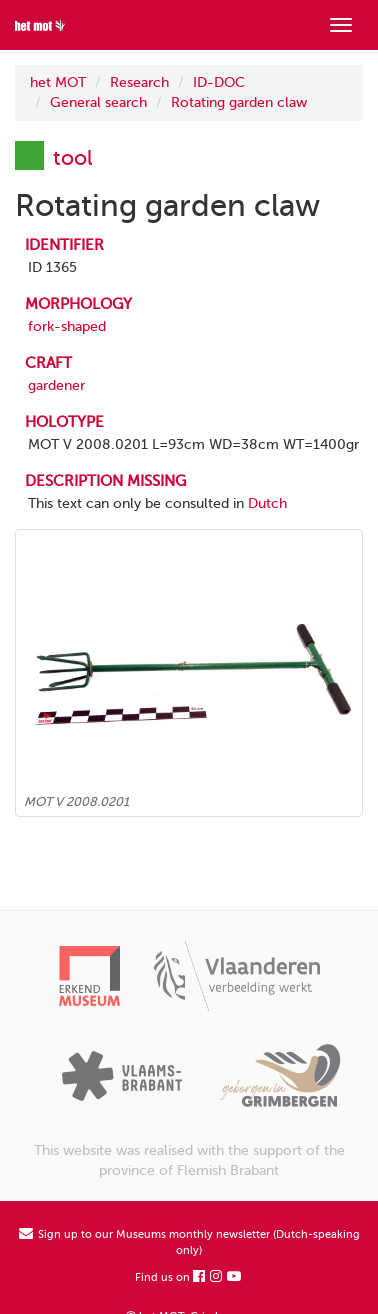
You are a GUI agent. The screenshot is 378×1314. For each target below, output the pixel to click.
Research (139, 82)
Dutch (267, 503)
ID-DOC (219, 82)
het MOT (58, 82)
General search (98, 102)
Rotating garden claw (239, 102)
